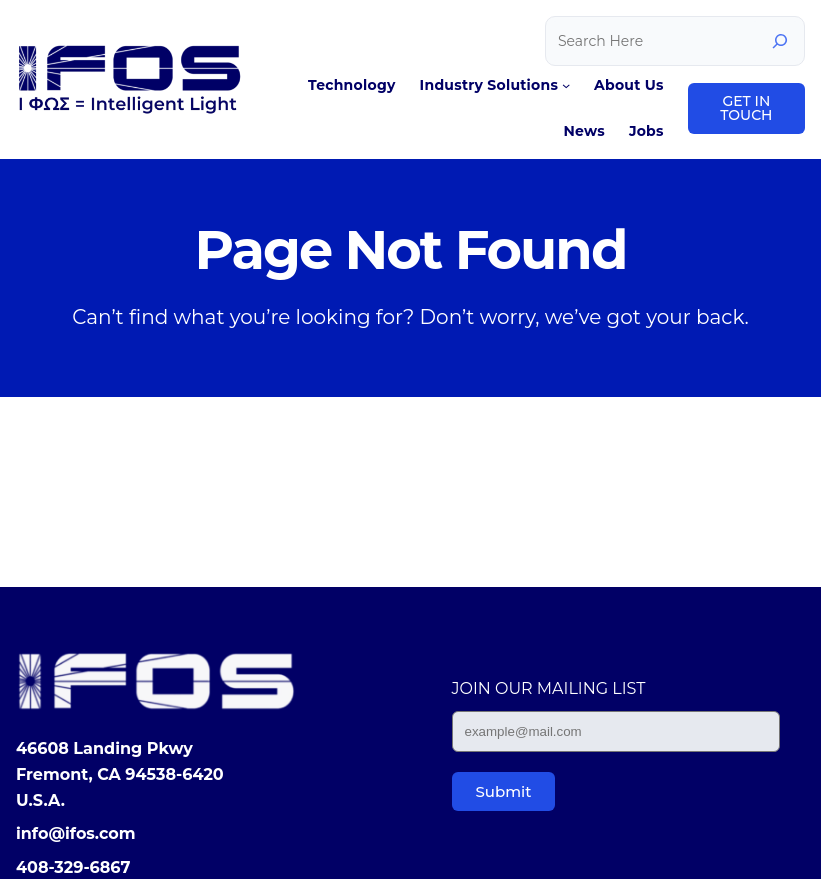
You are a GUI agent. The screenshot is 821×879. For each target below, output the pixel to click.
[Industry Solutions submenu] (566, 85)
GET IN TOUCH (746, 108)
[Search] (780, 41)
